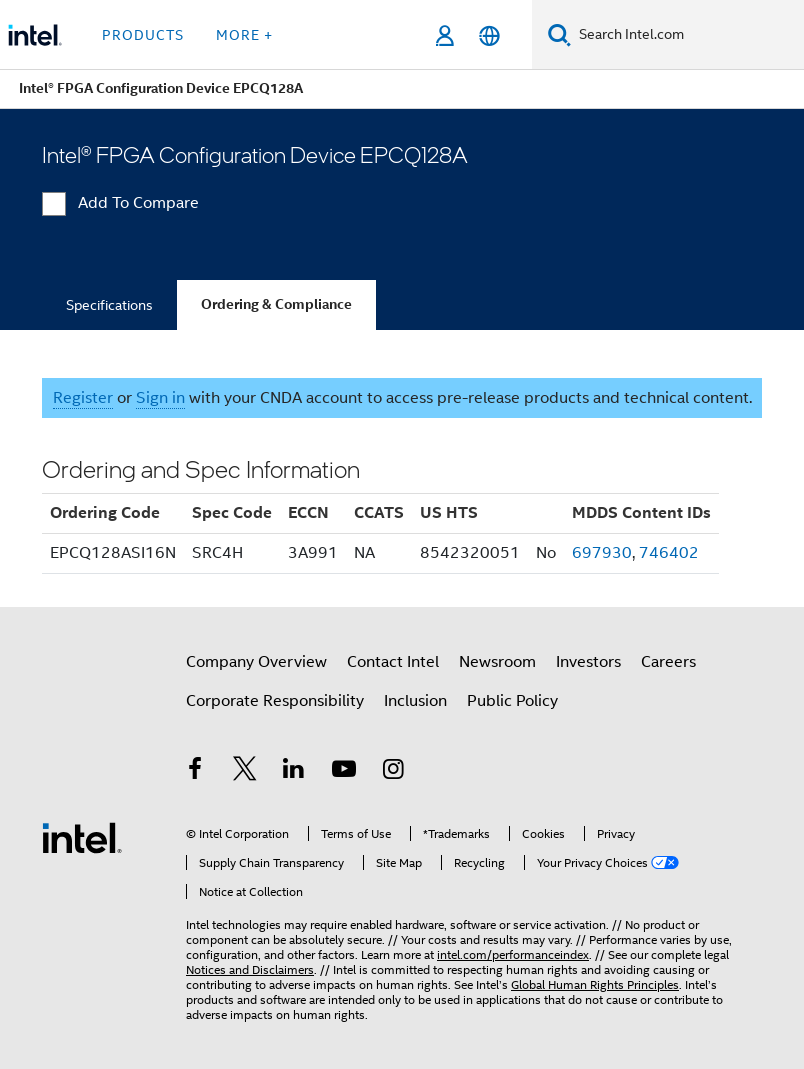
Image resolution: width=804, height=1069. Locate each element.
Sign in (160, 398)
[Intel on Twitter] (245, 772)
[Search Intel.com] (687, 35)
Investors (588, 662)
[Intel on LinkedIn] (294, 772)
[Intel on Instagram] (393, 772)
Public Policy (512, 701)
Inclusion (415, 701)
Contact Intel (393, 662)
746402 (669, 553)
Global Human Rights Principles (595, 984)
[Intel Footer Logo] (82, 837)
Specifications (109, 305)
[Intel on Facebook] (195, 772)
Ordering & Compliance (276, 304)
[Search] (559, 34)
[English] (489, 35)
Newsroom (497, 662)
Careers (668, 662)
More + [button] (244, 35)
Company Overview (256, 662)
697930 (602, 553)
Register (83, 398)
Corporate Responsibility (275, 701)
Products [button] (143, 35)
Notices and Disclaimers (250, 969)
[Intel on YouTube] (344, 772)
